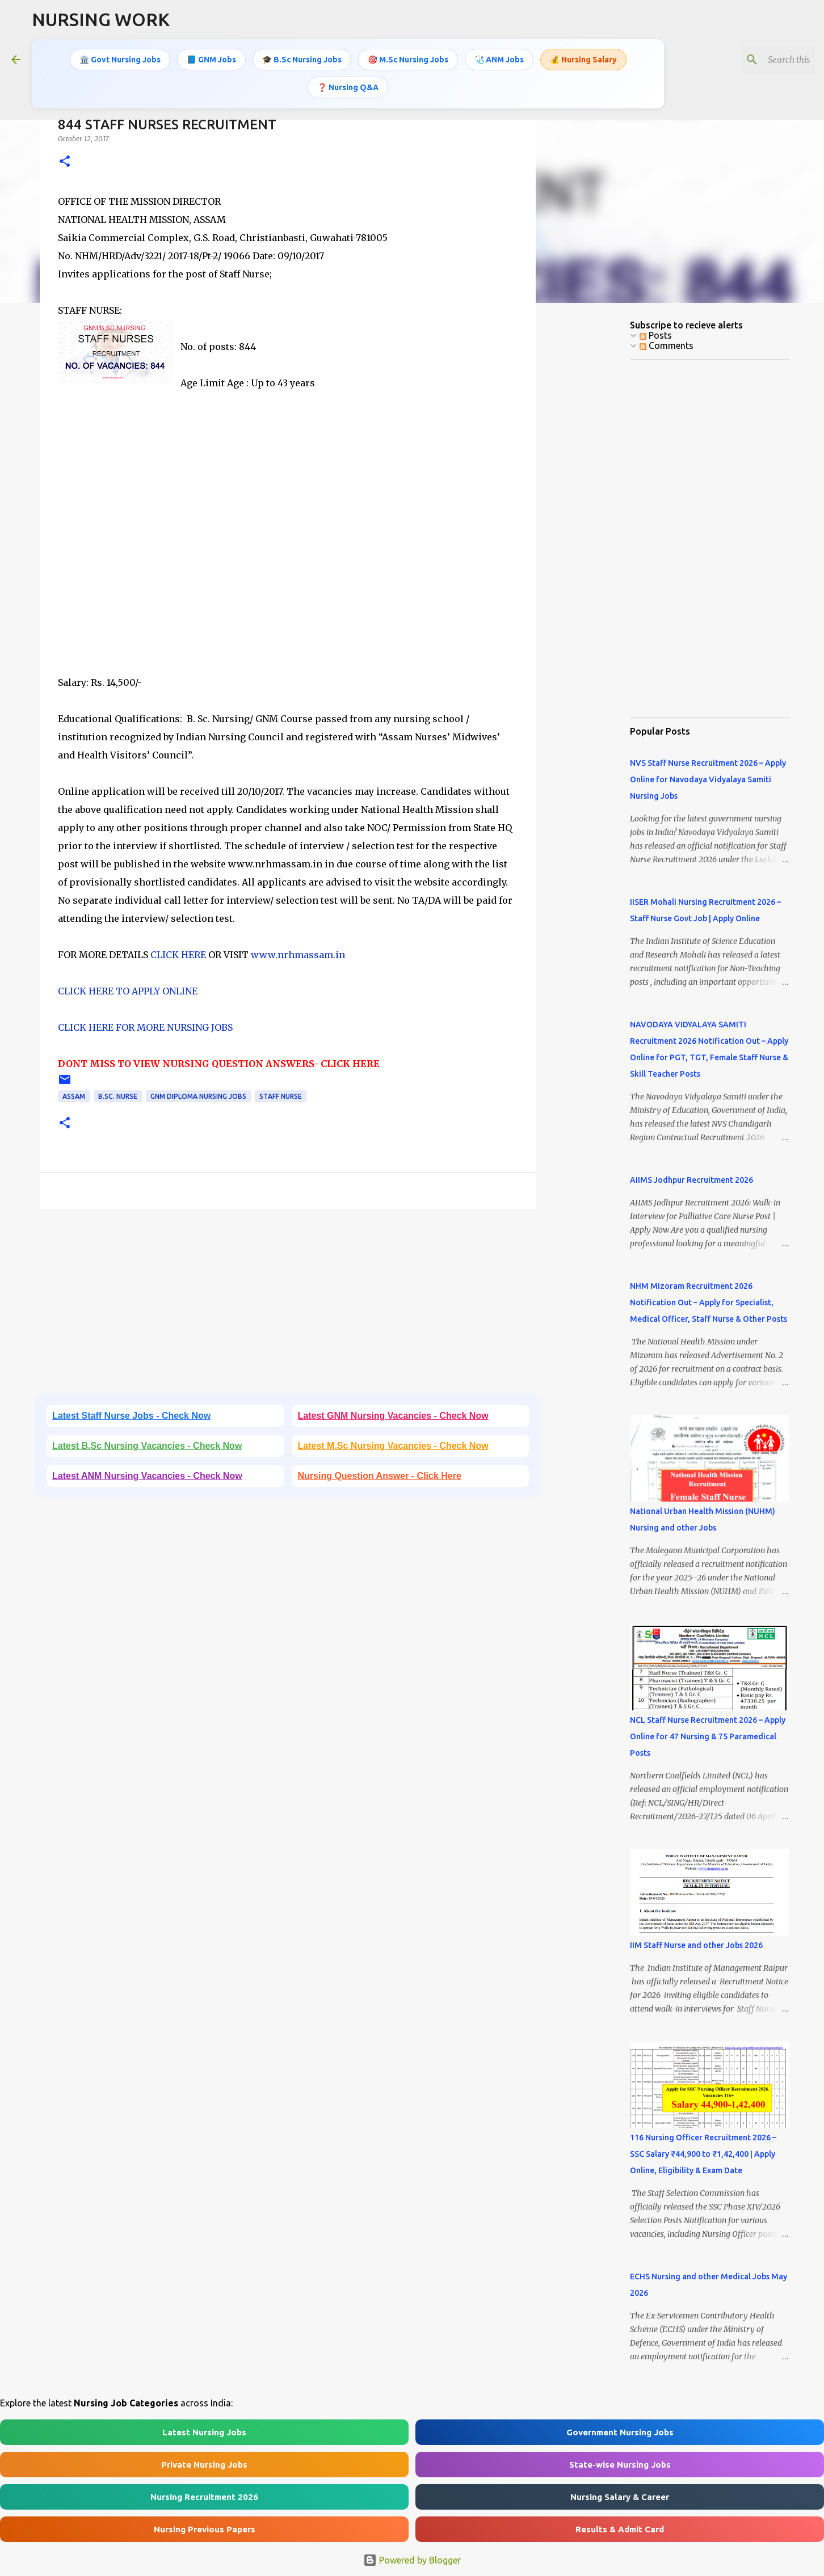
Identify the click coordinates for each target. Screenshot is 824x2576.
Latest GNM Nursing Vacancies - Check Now (393, 1415)
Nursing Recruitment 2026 (204, 2497)
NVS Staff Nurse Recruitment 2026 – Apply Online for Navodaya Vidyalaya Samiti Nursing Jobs (708, 779)
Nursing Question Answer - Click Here (379, 1476)
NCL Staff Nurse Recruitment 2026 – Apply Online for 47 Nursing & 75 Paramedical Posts (707, 1736)
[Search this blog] (755, 59)
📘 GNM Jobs (211, 59)
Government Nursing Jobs (620, 2432)
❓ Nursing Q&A (348, 86)
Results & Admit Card (619, 2529)
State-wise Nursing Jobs (620, 2464)
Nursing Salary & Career (619, 2497)
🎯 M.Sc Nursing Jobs (408, 59)
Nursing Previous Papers (204, 2529)
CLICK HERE (177, 954)
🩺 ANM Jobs (499, 59)
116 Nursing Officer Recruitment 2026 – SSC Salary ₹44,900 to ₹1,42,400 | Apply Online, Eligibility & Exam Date (703, 2154)
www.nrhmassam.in (298, 954)
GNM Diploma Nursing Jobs (198, 1096)
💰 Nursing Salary (583, 59)
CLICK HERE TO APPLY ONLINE (127, 991)
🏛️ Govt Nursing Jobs (120, 59)
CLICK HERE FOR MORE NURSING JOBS (145, 1027)
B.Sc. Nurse (117, 1096)
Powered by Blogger (412, 2560)
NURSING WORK (101, 19)
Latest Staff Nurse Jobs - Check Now (131, 1415)
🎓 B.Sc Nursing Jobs (302, 59)
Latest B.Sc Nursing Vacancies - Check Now (147, 1446)
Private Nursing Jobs (204, 2464)
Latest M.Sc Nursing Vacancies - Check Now (393, 1446)
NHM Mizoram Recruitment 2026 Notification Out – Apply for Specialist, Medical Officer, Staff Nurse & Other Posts (708, 1302)
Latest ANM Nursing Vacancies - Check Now (147, 1476)
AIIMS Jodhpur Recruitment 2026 (691, 1179)
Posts (656, 335)
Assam (73, 1096)
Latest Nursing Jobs (204, 2432)
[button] (65, 162)
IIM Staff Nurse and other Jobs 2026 (696, 1945)
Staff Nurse (280, 1096)
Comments (666, 345)
